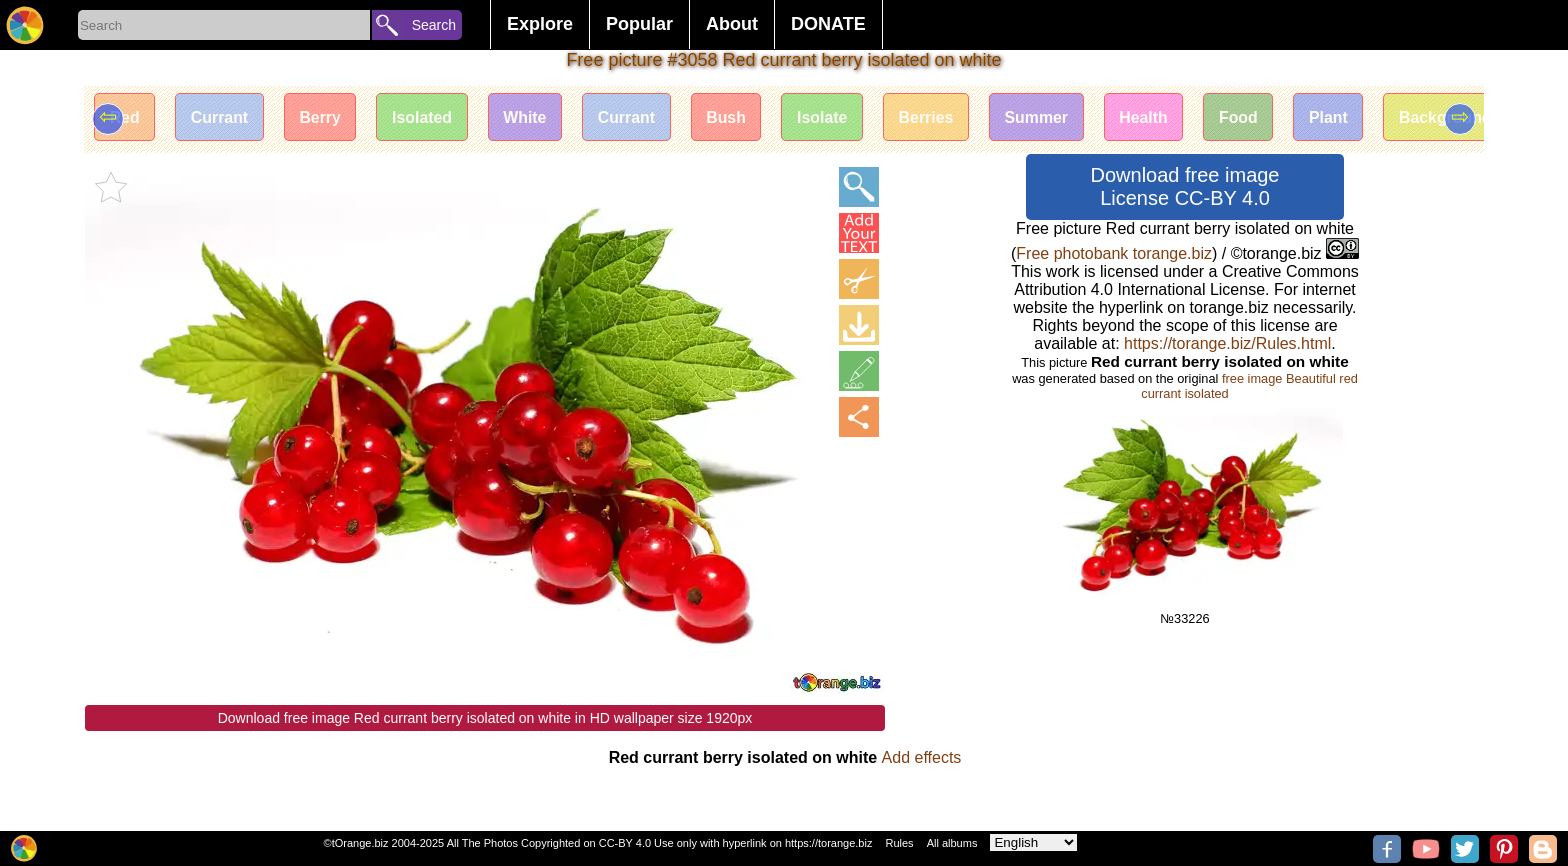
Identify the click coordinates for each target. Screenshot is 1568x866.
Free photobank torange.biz (1114, 253)
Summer (1047, 117)
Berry (323, 117)
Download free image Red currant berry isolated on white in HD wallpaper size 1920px (485, 718)
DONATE (828, 24)
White (530, 117)
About (732, 24)
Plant (1343, 117)
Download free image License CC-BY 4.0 (1185, 186)
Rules (899, 843)
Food (1251, 117)
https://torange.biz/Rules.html (1227, 343)
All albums (952, 843)
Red (125, 117)
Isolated (426, 117)
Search (434, 25)
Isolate (831, 117)
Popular (639, 24)
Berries (935, 117)
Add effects (922, 757)
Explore (540, 24)
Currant (221, 117)
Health (1156, 117)
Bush (734, 117)
